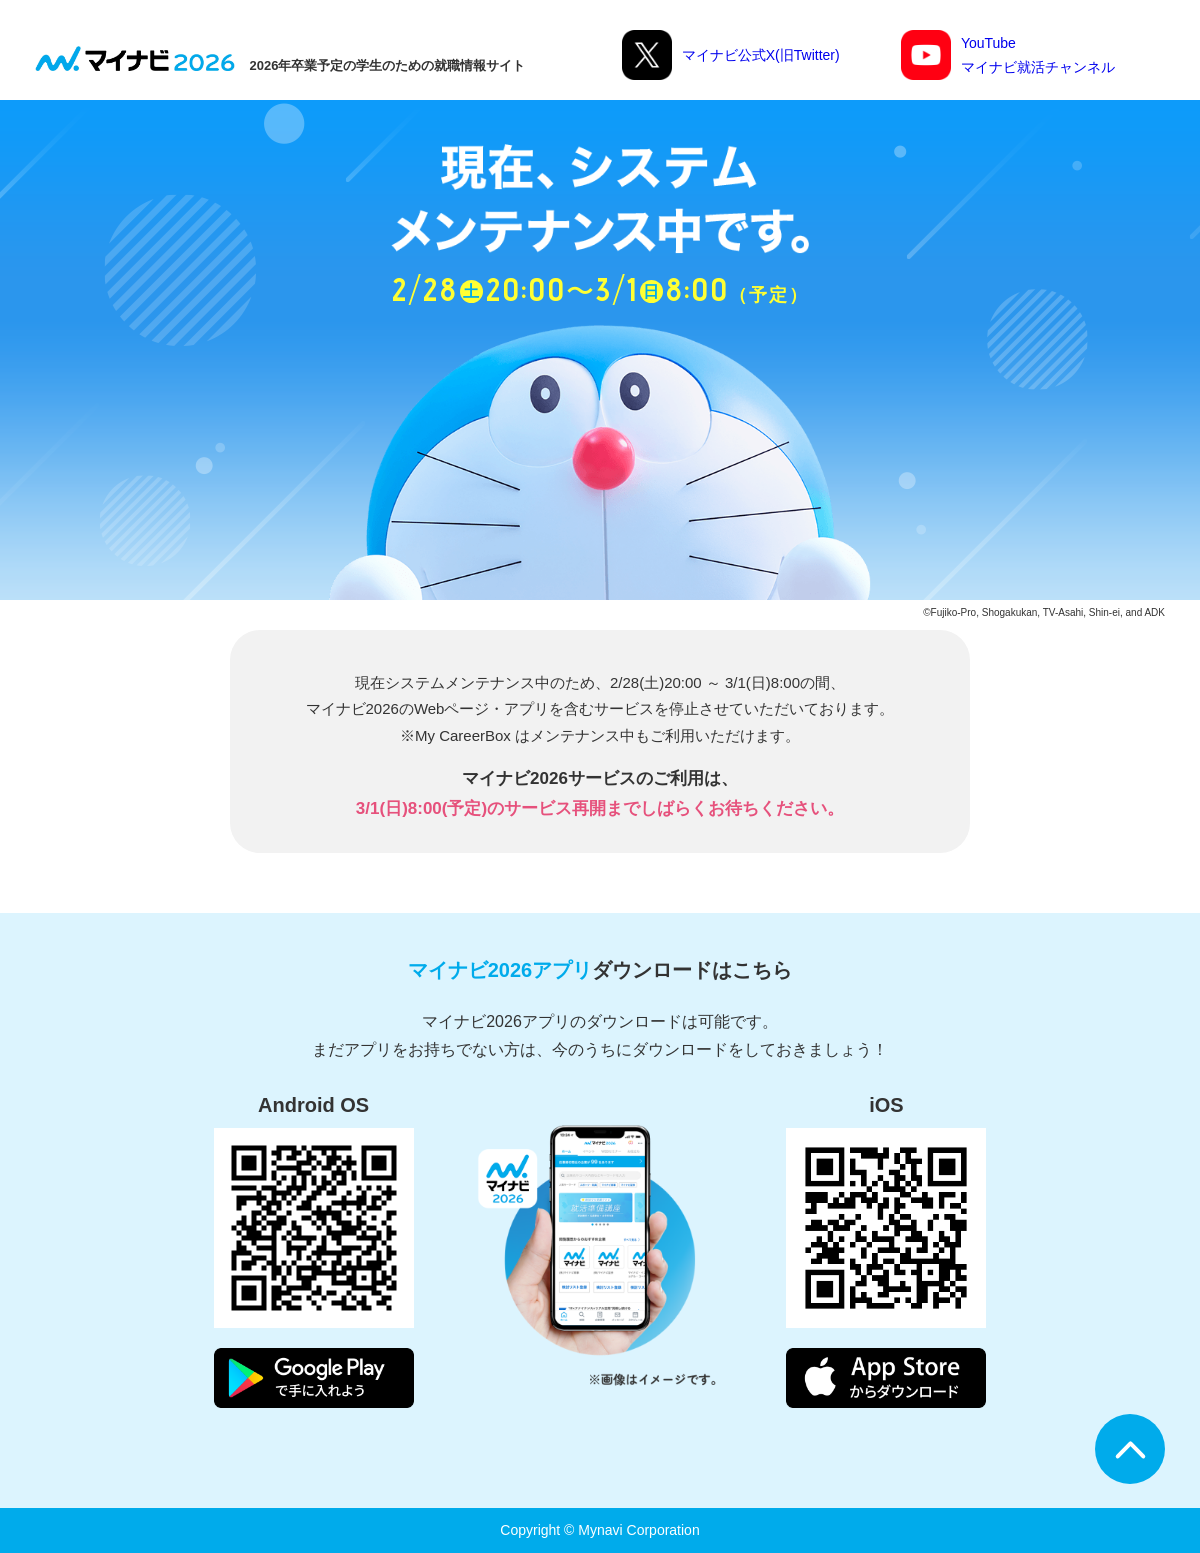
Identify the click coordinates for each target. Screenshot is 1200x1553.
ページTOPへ (1130, 1449)
